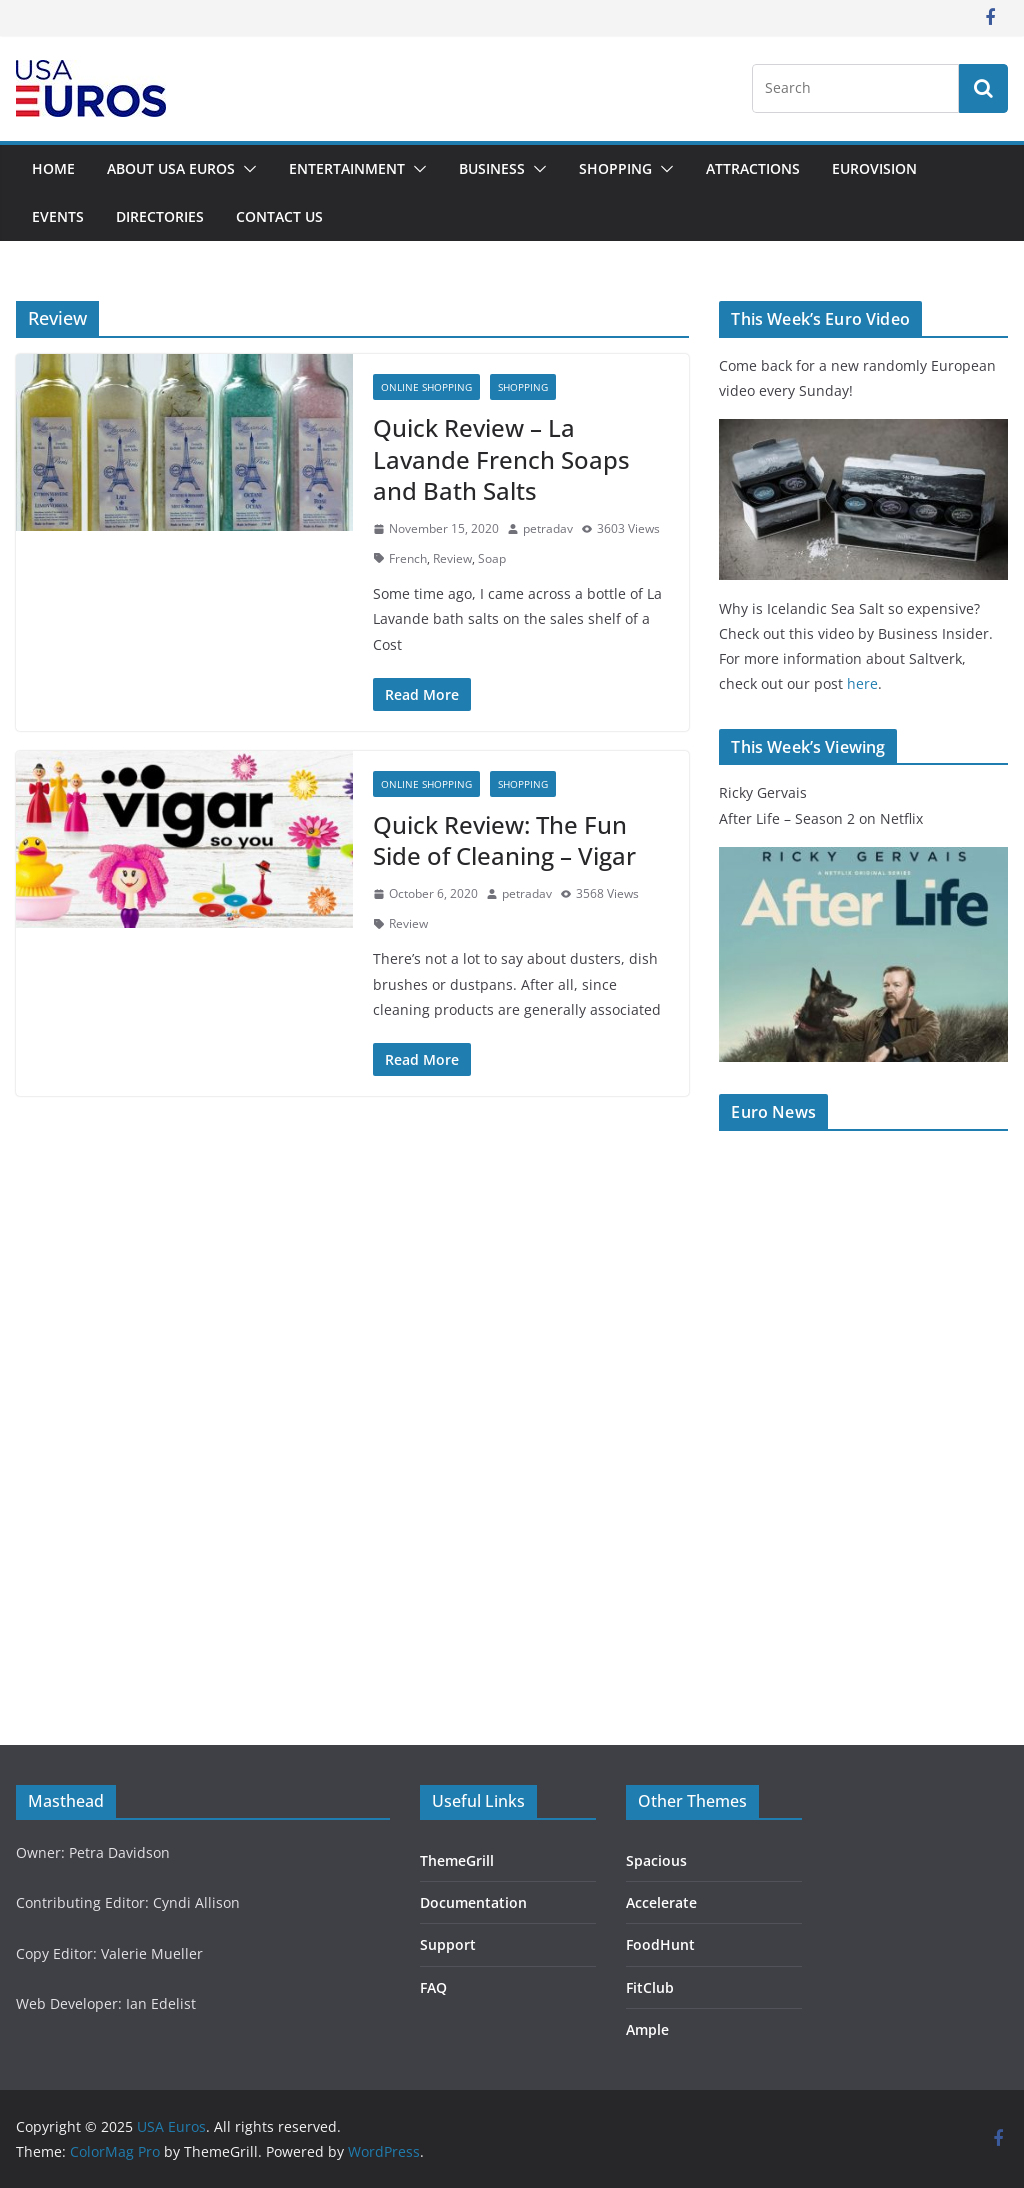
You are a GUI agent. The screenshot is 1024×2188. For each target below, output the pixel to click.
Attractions (753, 168)
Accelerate (661, 1902)
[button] (246, 169)
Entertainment (347, 168)
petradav (548, 528)
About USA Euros (171, 168)
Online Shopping (426, 387)
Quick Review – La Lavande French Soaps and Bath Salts (501, 458)
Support (448, 1944)
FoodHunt (660, 1944)
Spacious (656, 1860)
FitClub (650, 1987)
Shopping (615, 168)
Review (452, 558)
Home (53, 168)
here (862, 683)
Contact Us (279, 216)
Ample (647, 2029)
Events (58, 216)
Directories (160, 216)
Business (492, 168)
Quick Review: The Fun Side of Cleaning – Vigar (504, 840)
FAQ (433, 1987)
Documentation (473, 1902)
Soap (492, 558)
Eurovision (874, 168)
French (408, 558)
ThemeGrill (457, 1860)
